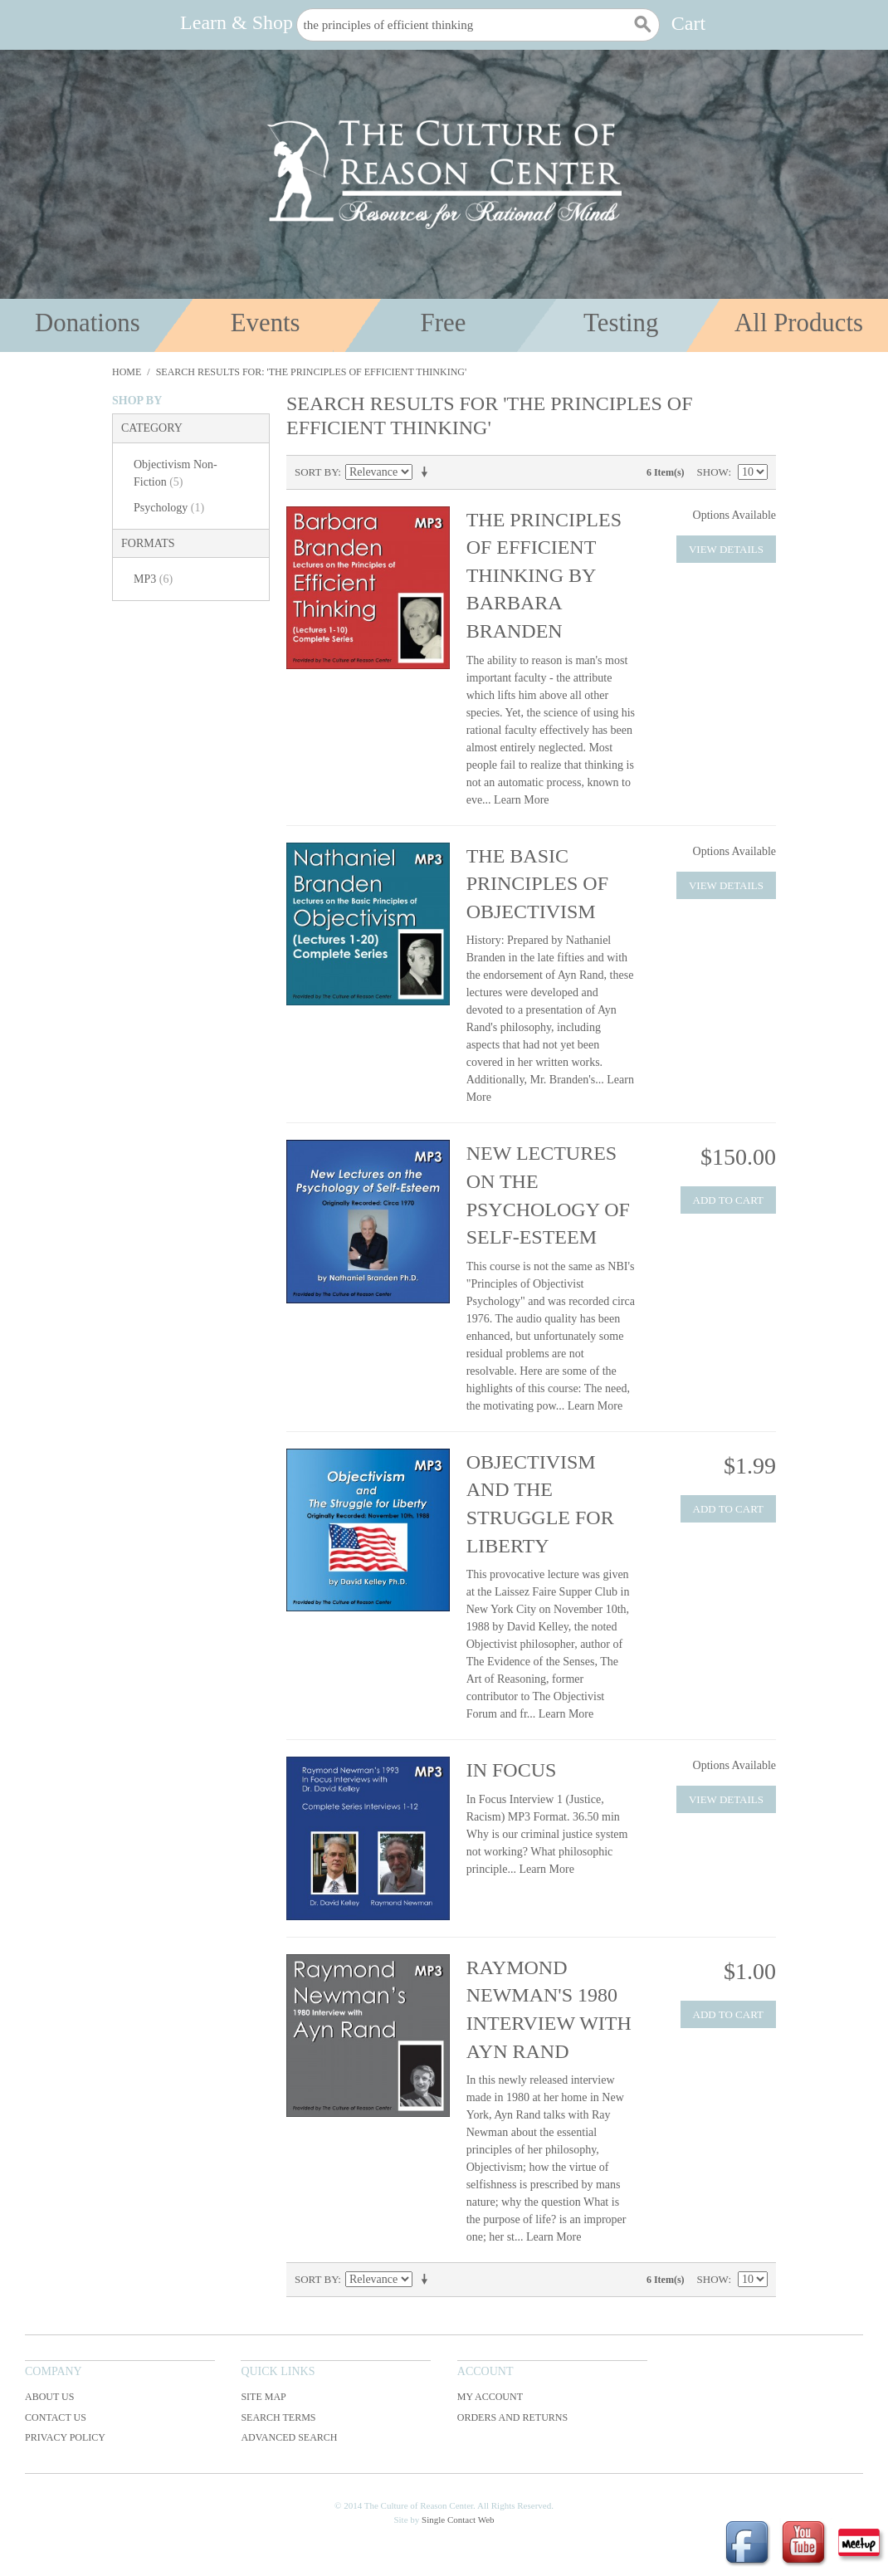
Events (265, 323)
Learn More (521, 800)
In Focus (511, 1770)
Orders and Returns (512, 2417)
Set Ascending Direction (427, 472)
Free (443, 323)
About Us (49, 2396)
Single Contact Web (458, 2520)
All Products (798, 323)
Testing (620, 323)
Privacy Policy (65, 2437)
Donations (87, 323)
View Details (726, 549)
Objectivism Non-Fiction (175, 473)
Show (713, 472)
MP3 (153, 579)
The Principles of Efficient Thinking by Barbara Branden (544, 575)
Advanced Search (289, 2437)
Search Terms (278, 2417)
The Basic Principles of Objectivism (537, 883)
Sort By (316, 472)
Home (126, 372)
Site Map (263, 2396)
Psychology (169, 507)
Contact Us (55, 2417)
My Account (490, 2396)
